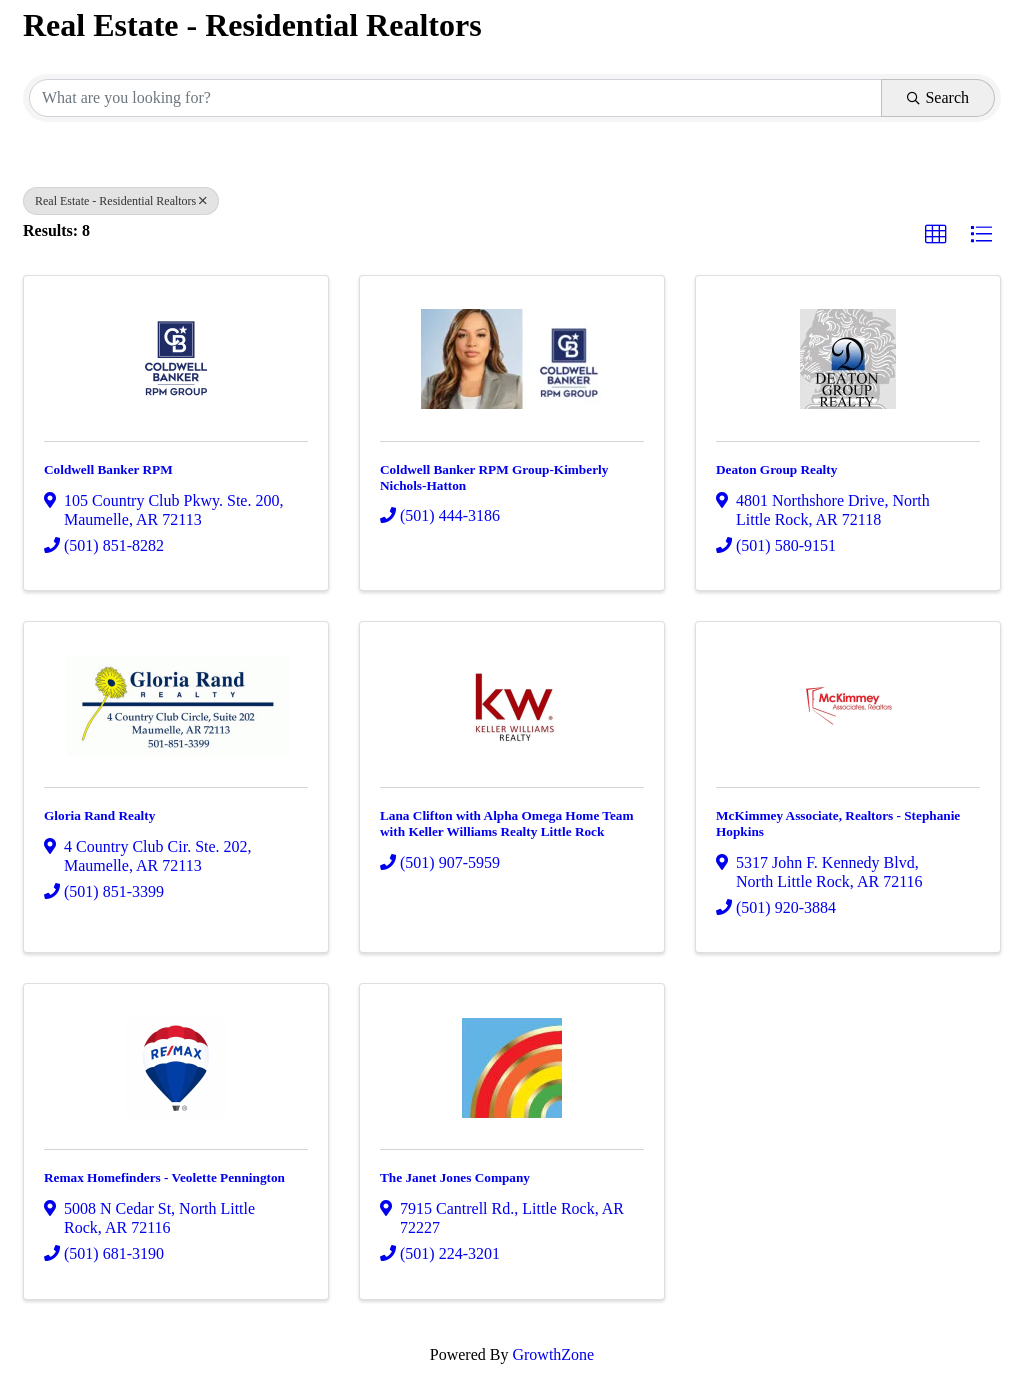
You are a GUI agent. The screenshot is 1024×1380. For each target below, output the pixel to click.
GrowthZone (553, 1354)
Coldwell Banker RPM (108, 469)
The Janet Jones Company (455, 1177)
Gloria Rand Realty (99, 815)
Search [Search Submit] (938, 97)
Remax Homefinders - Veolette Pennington (164, 1177)
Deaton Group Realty (776, 469)
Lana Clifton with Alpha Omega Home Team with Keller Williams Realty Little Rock (507, 823)
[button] (936, 235)
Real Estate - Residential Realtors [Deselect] (121, 201)
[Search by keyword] (455, 98)
